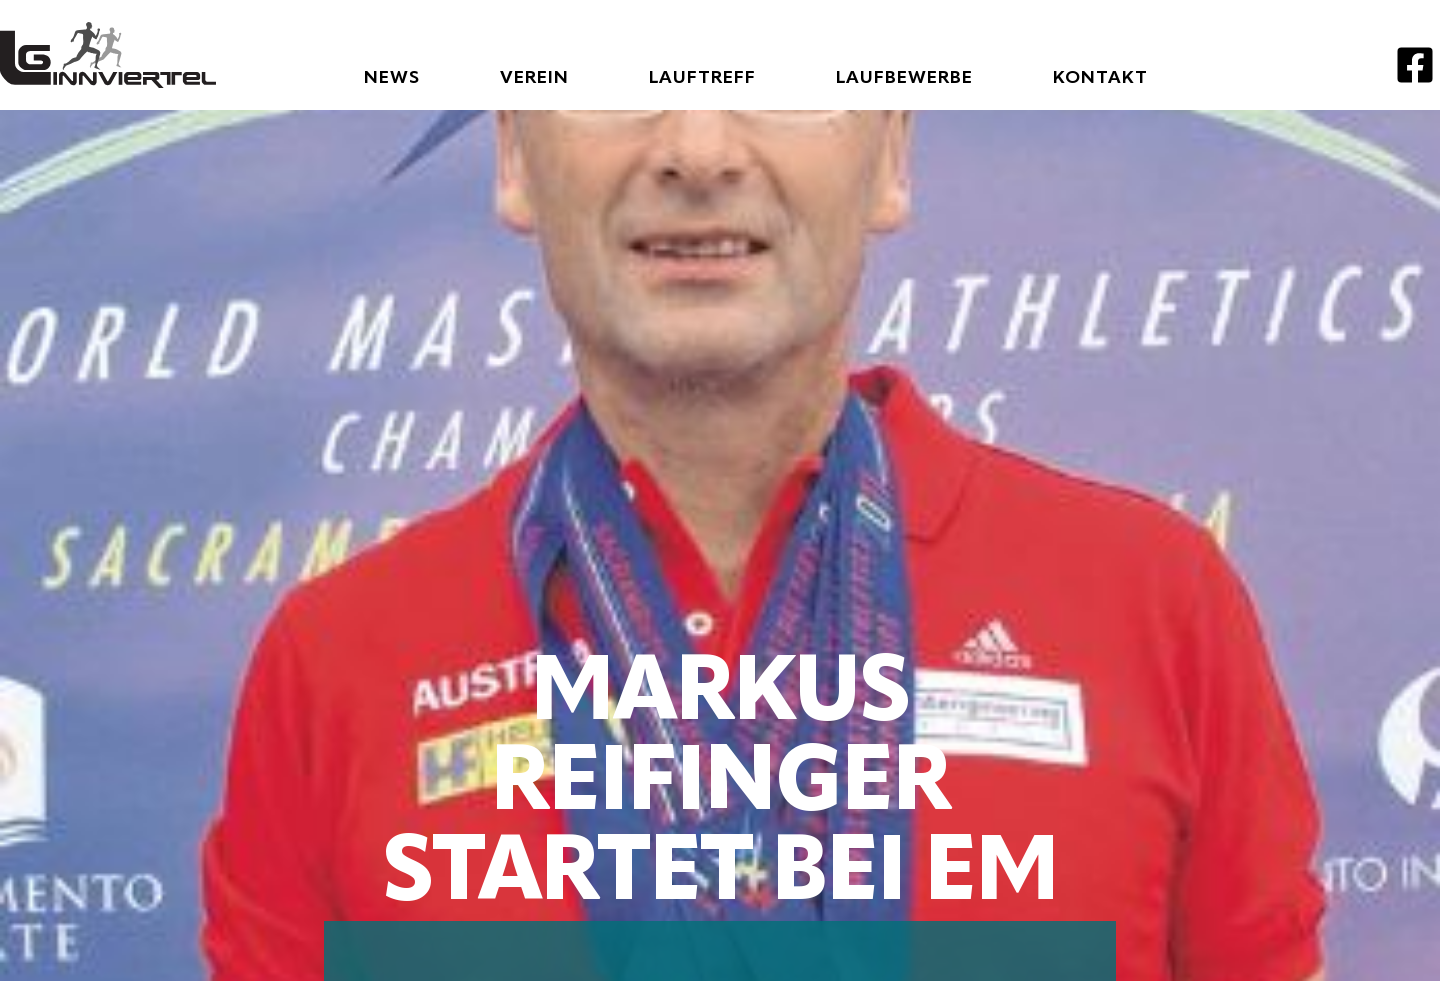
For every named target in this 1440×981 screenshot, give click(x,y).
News (392, 78)
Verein (534, 78)
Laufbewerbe (904, 78)
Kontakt (1100, 78)
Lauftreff (702, 78)
